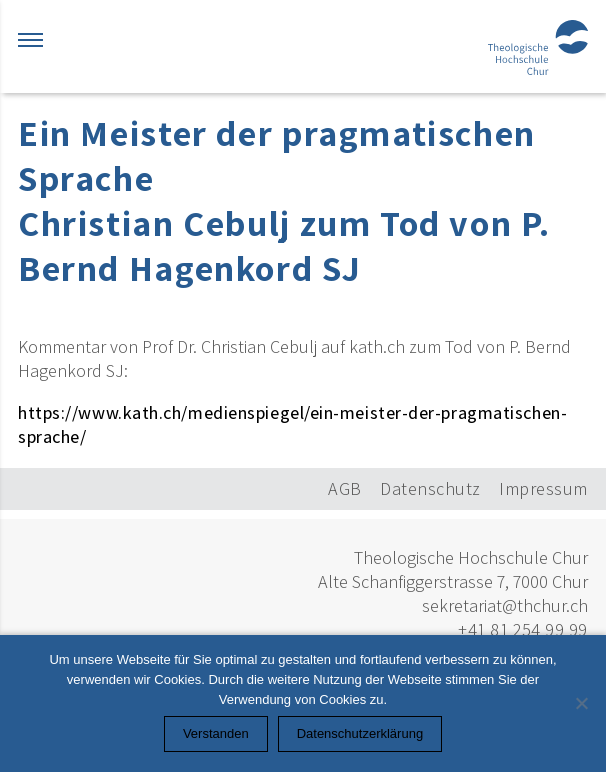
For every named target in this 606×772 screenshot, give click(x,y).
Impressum (543, 488)
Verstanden (216, 733)
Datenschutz (430, 488)
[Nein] (581, 703)
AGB (345, 488)
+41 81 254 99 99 (523, 629)
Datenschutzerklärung (360, 733)
